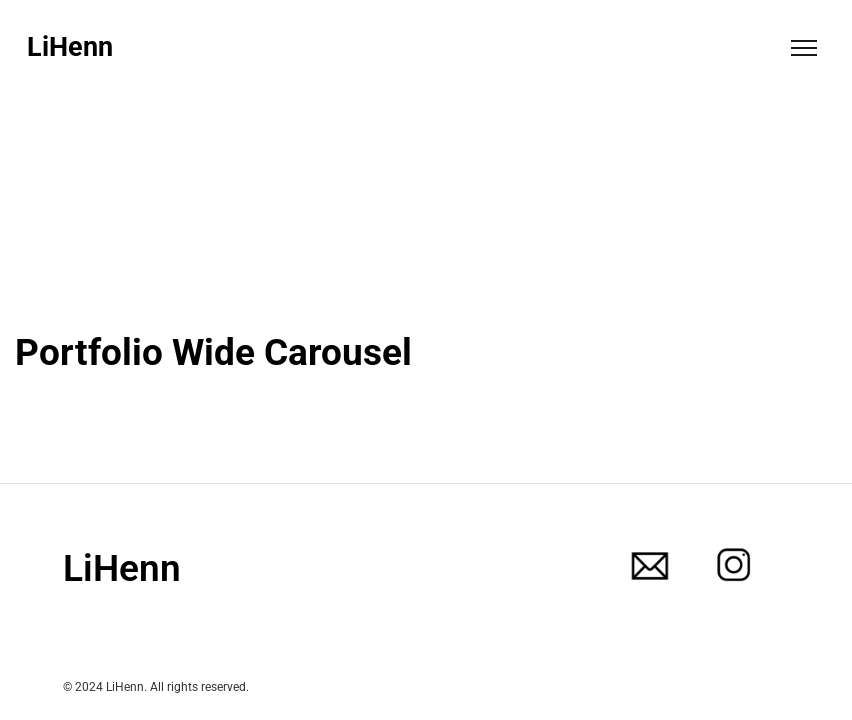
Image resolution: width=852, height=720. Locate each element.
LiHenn (70, 47)
